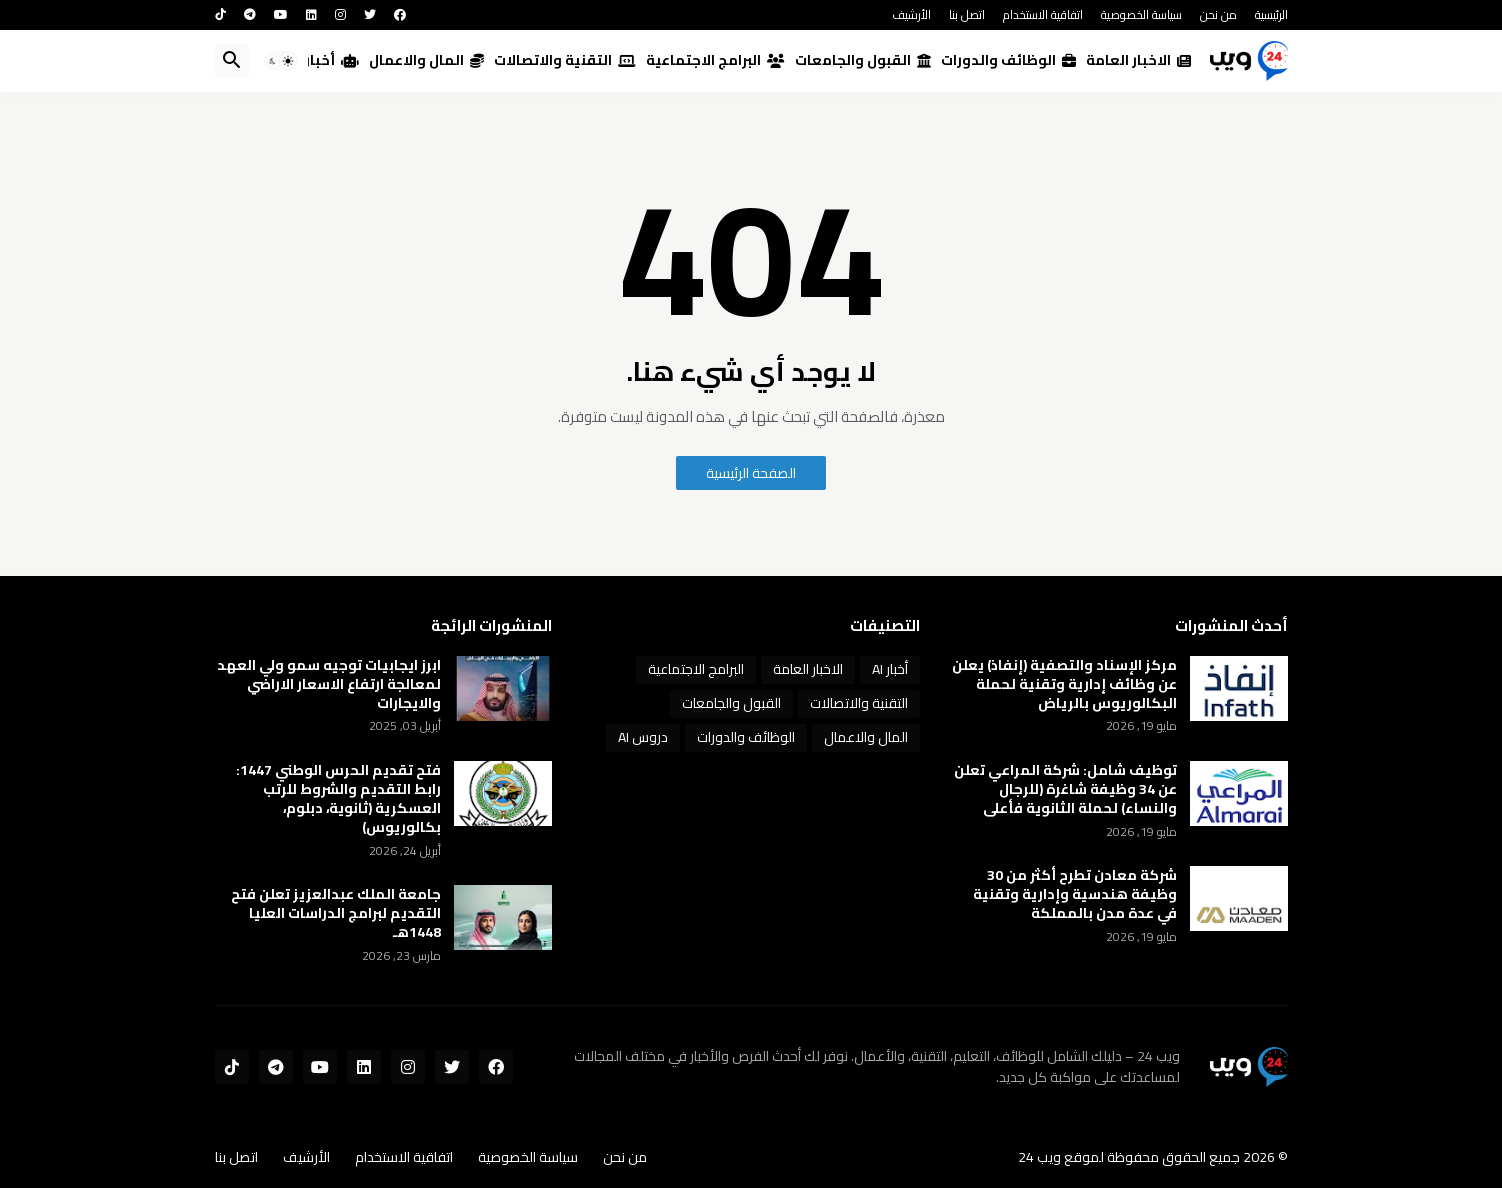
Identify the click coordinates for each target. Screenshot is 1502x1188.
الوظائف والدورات (1008, 60)
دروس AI (643, 737)
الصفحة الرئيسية (751, 473)
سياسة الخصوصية (1141, 14)
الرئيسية (1271, 14)
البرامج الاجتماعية (715, 60)
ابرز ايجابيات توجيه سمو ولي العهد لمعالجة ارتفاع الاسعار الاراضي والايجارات (329, 684)
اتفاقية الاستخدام (1043, 14)
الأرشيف (911, 14)
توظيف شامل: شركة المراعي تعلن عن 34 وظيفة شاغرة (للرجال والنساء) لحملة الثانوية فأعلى (1065, 789)
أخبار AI (324, 60)
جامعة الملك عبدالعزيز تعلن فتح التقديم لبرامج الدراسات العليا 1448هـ (336, 913)
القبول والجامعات (863, 60)
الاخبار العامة (1138, 60)
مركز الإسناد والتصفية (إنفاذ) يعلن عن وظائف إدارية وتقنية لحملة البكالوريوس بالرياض (1064, 684)
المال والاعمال (426, 60)
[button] (281, 61)
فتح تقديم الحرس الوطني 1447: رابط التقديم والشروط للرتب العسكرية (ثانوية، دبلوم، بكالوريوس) (338, 799)
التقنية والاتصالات (565, 60)
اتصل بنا (967, 14)
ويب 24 (1039, 1157)
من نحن (1218, 14)
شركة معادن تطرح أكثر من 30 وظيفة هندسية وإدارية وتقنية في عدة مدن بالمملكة (1075, 894)
